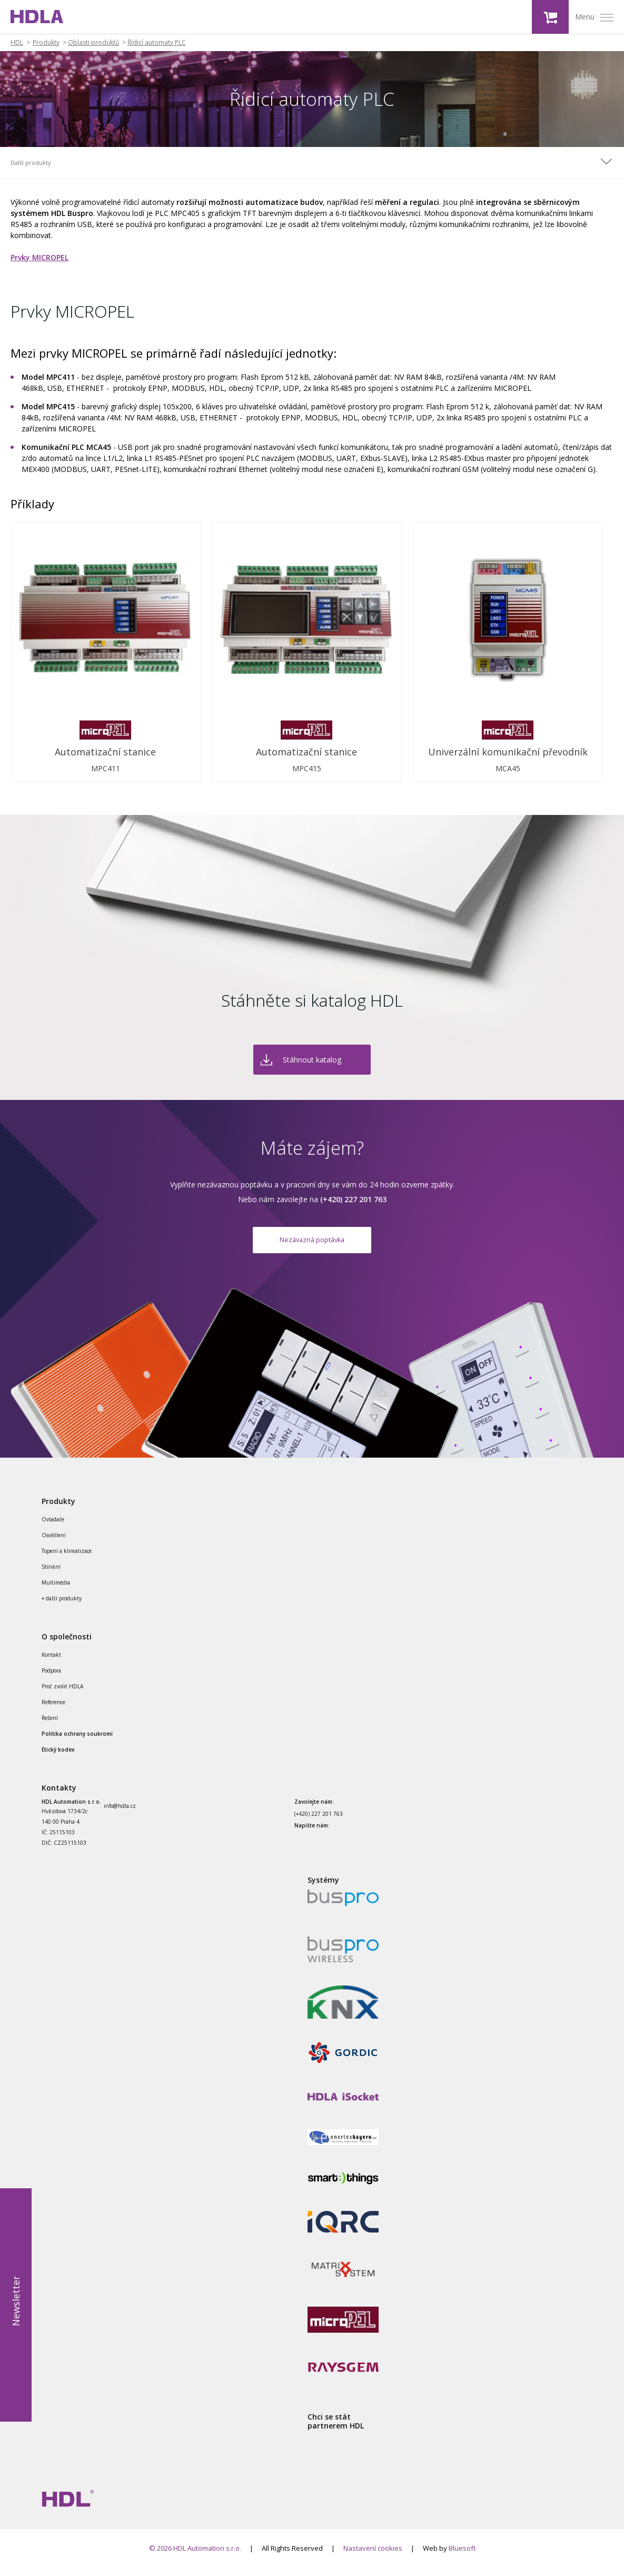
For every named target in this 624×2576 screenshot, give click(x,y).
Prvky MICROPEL (39, 257)
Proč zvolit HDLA (62, 1694)
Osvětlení (54, 1543)
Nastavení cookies (372, 2556)
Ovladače (53, 1527)
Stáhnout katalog (312, 1060)
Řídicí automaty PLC (156, 43)
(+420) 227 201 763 (318, 1821)
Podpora (51, 1678)
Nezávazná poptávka (312, 1243)
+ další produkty (62, 1606)
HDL (17, 43)
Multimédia (56, 1591)
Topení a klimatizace (67, 1559)
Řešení (50, 1725)
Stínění (51, 1575)
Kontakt (51, 1662)
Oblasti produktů (93, 43)
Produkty (46, 43)
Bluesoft (462, 2556)
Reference (53, 1710)
